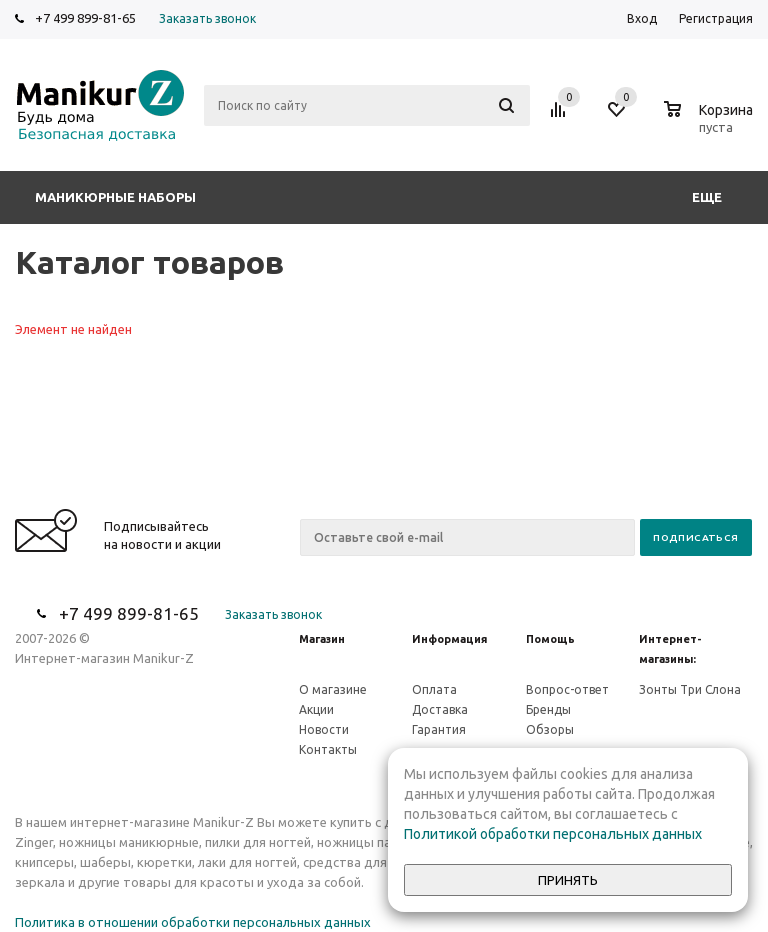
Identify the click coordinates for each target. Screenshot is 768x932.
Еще (716, 197)
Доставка (440, 709)
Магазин (322, 639)
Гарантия (439, 729)
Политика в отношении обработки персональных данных (193, 922)
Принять (568, 880)
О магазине (333, 689)
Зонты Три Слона (690, 689)
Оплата (434, 689)
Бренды (548, 709)
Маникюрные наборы (115, 197)
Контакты (328, 749)
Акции (316, 709)
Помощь (550, 639)
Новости (324, 729)
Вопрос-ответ (567, 689)
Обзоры (550, 729)
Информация (449, 639)
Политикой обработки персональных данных (553, 834)
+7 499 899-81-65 (85, 18)
